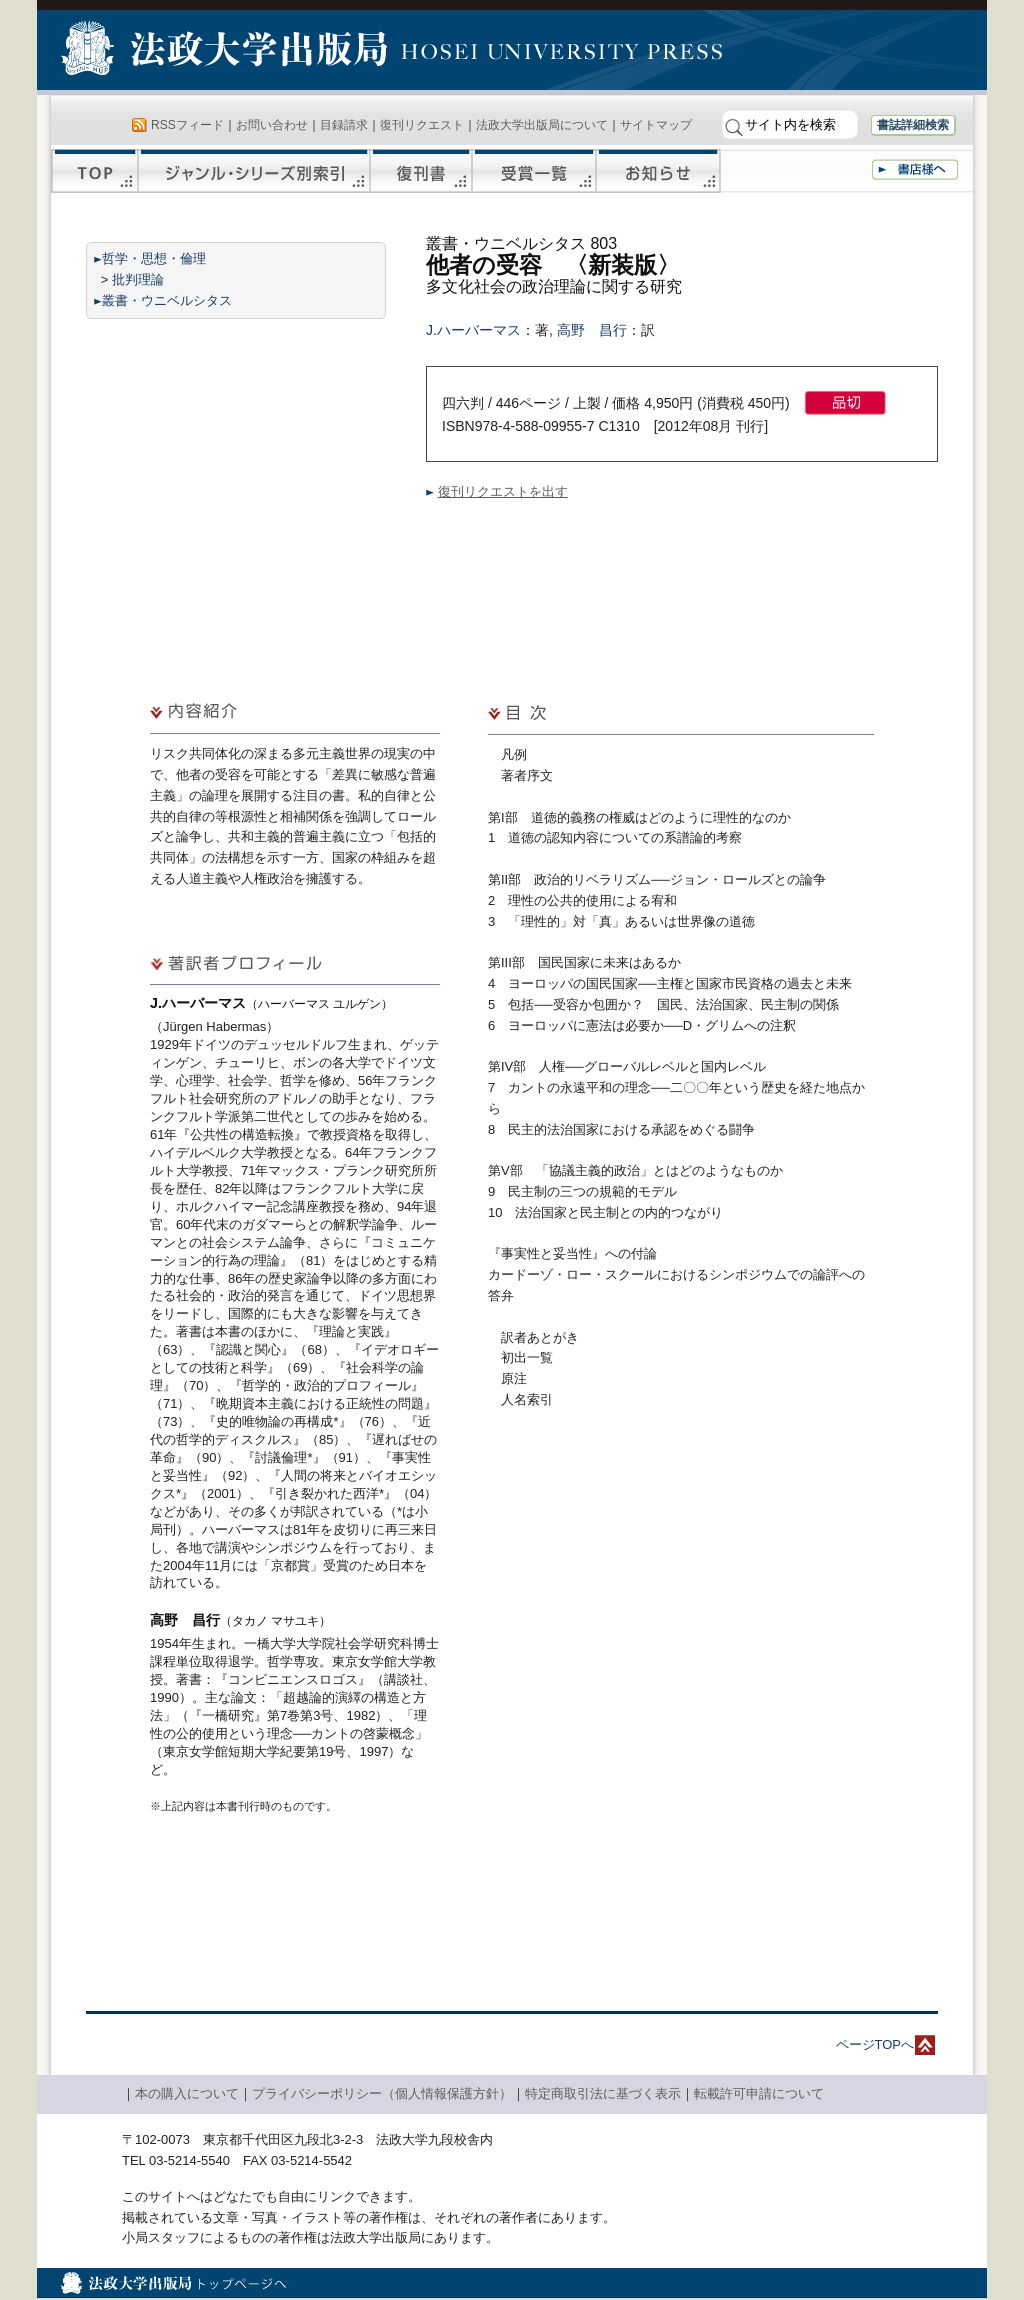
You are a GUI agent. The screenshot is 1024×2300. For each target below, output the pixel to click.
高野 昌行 (592, 330)
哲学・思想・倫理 (154, 258)
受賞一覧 (534, 171)
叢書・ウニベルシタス (167, 300)
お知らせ (658, 171)
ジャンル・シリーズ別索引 (254, 171)
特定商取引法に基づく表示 (603, 2093)
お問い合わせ (272, 125)
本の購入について (187, 2093)
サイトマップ (656, 125)
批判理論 (138, 279)
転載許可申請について (759, 2093)
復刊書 (421, 171)
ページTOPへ (875, 2044)
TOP (94, 171)
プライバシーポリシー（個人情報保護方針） (382, 2093)
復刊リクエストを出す (503, 491)
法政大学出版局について (542, 125)
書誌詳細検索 (913, 125)
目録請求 (344, 125)
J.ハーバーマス (473, 330)
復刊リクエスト (422, 125)
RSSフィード (187, 125)
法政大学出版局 (227, 52)
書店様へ (915, 169)
